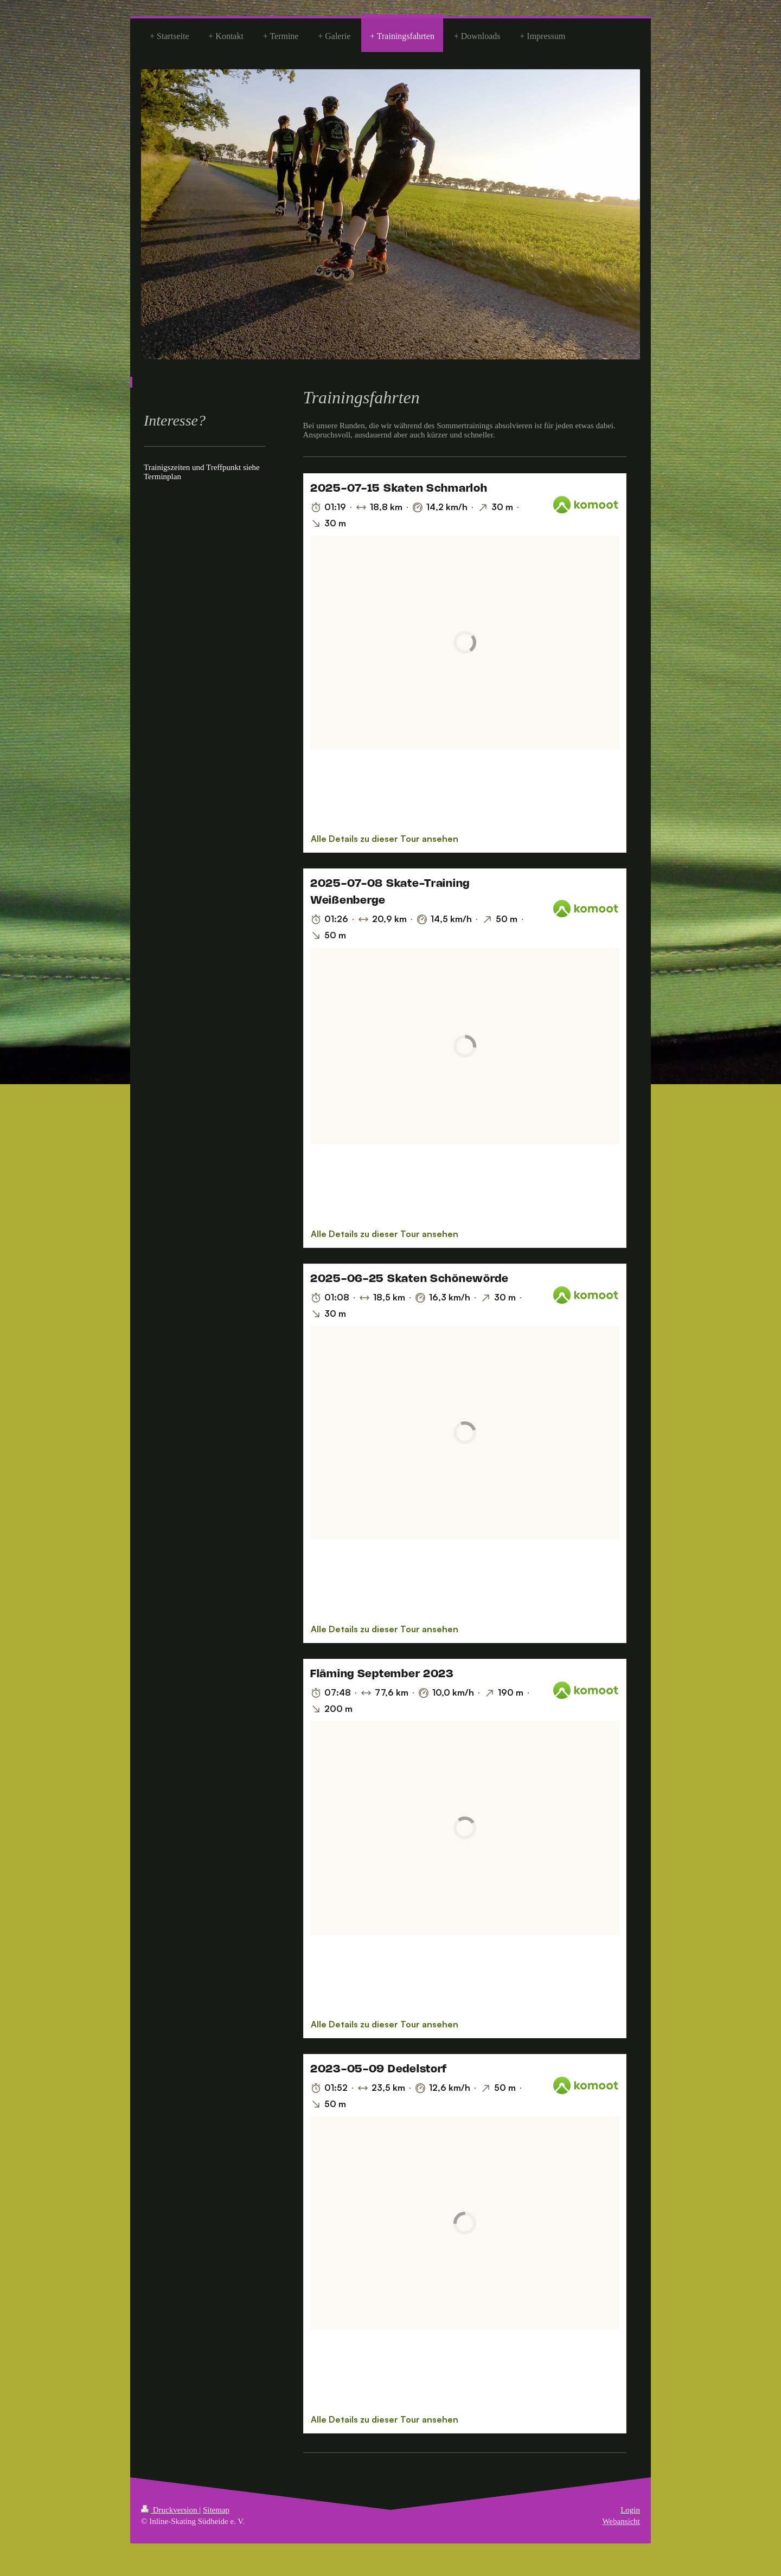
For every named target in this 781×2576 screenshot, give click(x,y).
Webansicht (621, 2521)
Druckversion (170, 2510)
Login (630, 2510)
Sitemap (216, 2510)
